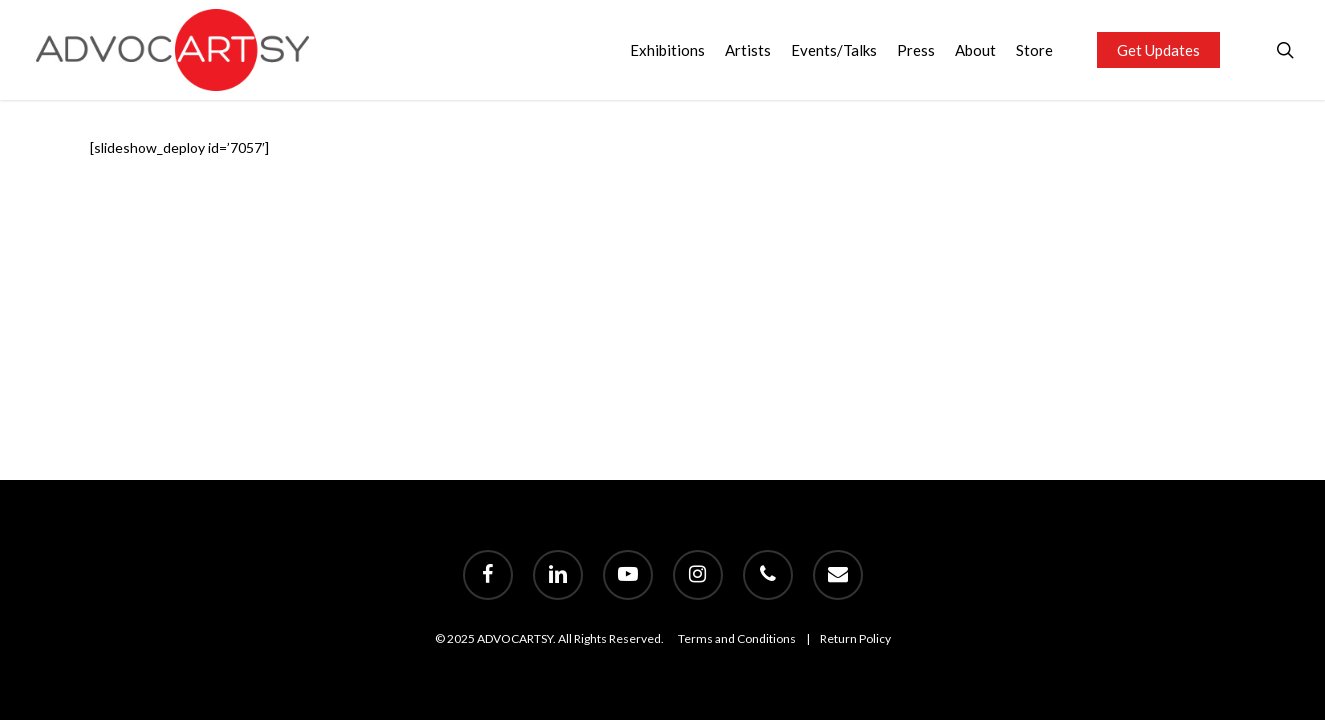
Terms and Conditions (737, 638)
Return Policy (855, 638)
